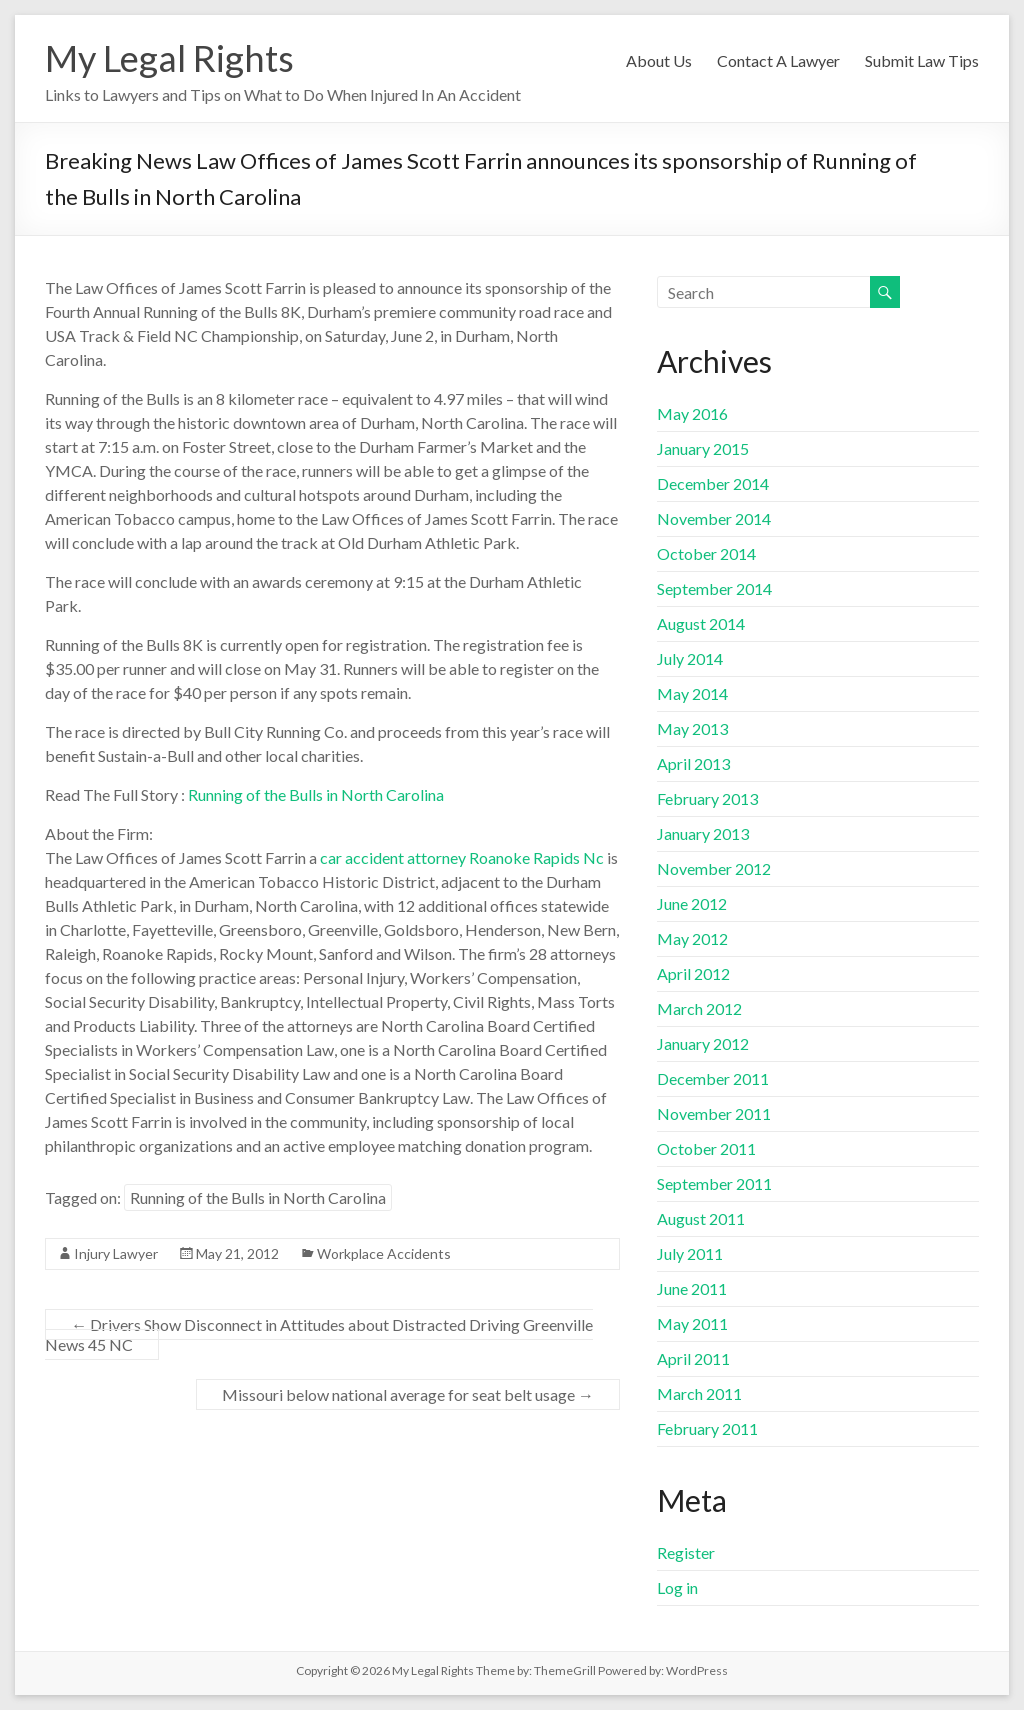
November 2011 (714, 1113)
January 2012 (703, 1043)
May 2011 (692, 1323)
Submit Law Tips (922, 60)
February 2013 (707, 798)
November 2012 (714, 868)
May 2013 (692, 728)
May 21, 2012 (237, 1253)
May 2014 (692, 693)
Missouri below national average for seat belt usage (408, 1394)
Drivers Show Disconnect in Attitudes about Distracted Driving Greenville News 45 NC (319, 1334)
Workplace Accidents (384, 1253)
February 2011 (707, 1428)
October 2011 (706, 1148)
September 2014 (714, 588)
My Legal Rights (169, 58)
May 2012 (692, 938)
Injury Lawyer (116, 1253)
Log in (677, 1587)
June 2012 (692, 903)
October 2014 (706, 553)
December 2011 (713, 1078)
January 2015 (703, 448)
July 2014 (690, 658)
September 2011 (714, 1183)
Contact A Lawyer (778, 60)
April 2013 (693, 763)
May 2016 (692, 413)
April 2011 (693, 1358)
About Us (659, 60)
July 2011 (690, 1253)
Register (686, 1552)
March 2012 (699, 1008)
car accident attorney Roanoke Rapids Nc (462, 857)
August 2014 (701, 623)
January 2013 (703, 833)
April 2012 (693, 973)
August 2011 (701, 1218)
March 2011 (699, 1393)
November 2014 (714, 518)
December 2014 (713, 483)
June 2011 (692, 1288)
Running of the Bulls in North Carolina (316, 794)
